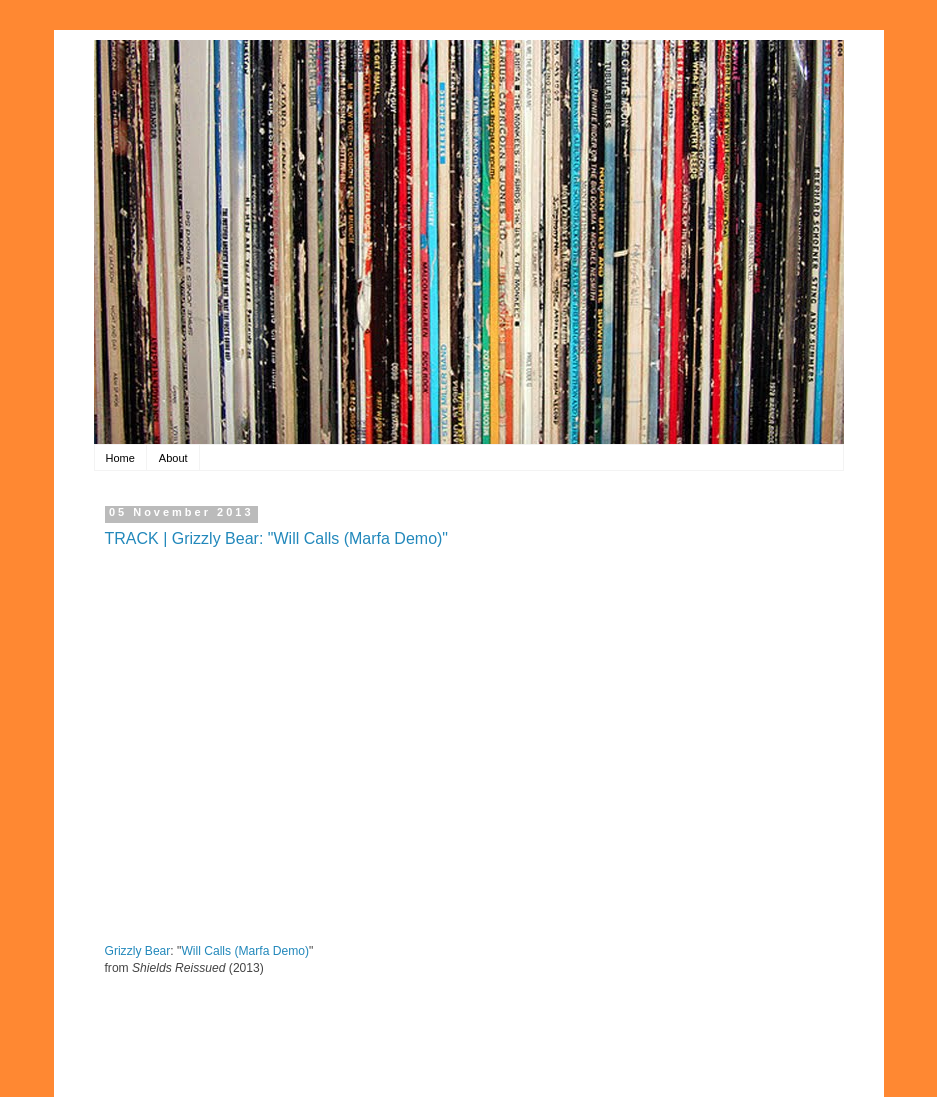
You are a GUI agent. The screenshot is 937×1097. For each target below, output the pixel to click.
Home (120, 458)
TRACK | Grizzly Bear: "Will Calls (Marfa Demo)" (277, 538)
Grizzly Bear (138, 951)
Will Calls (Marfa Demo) (245, 951)
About (173, 458)
